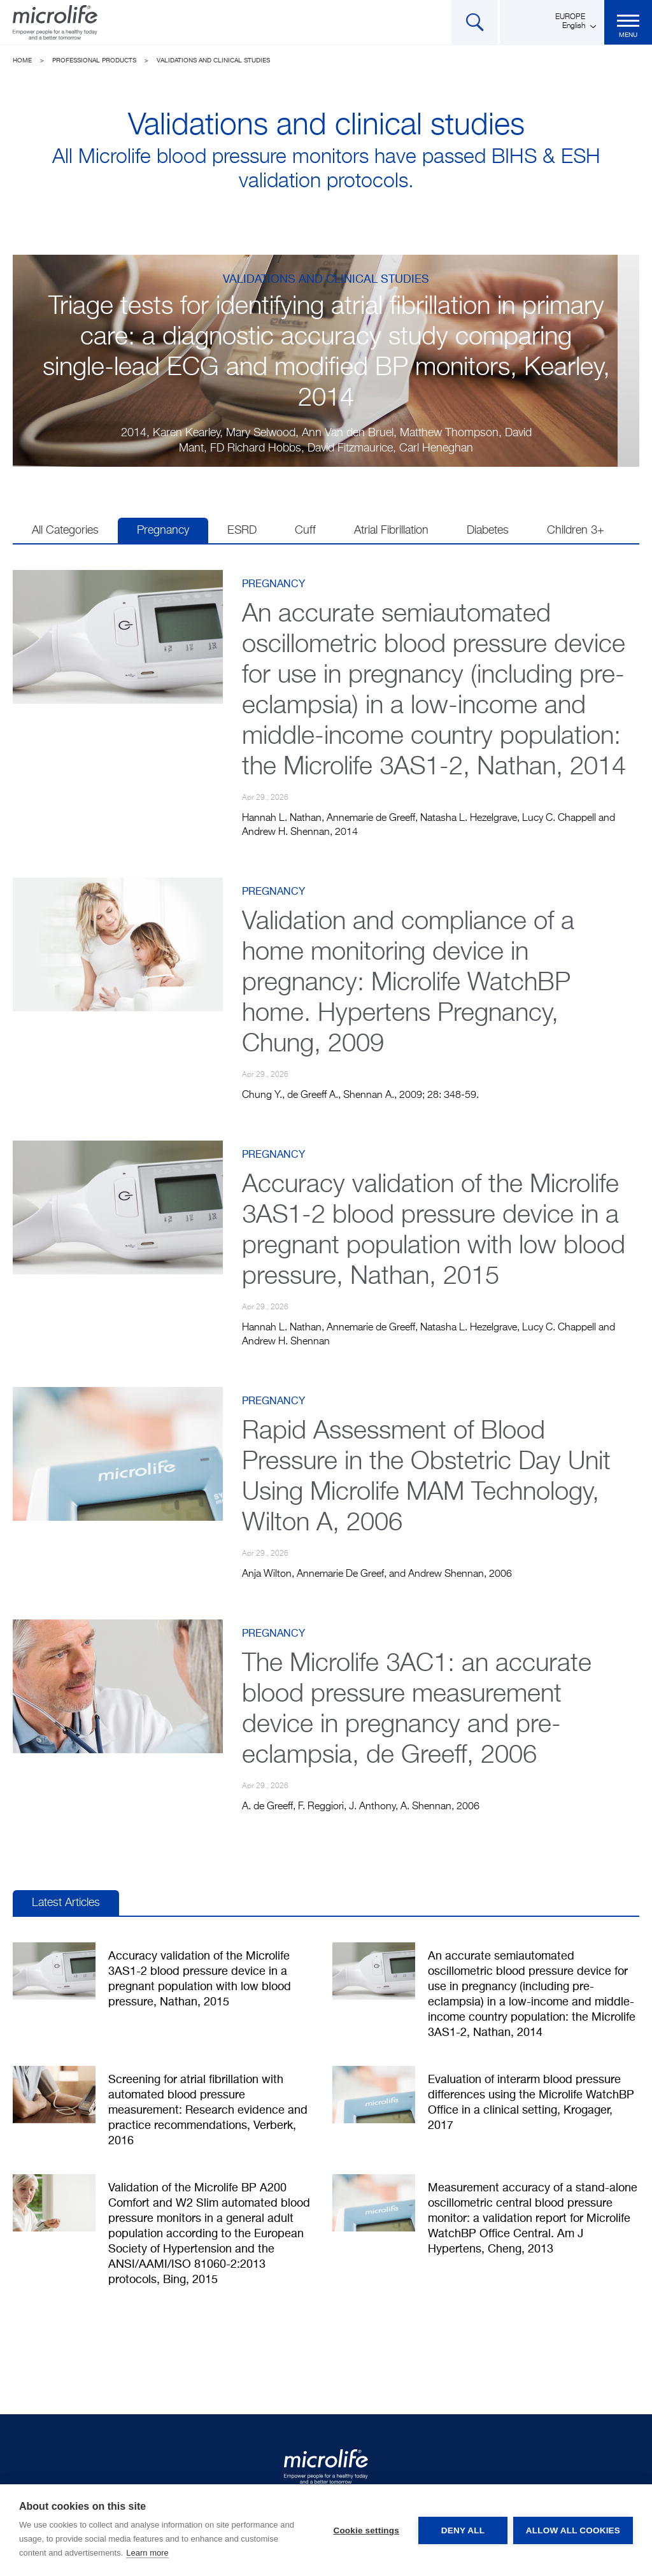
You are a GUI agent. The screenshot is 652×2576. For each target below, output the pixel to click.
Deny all (462, 2530)
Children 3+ (575, 530)
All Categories (65, 530)
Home (22, 60)
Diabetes (488, 530)
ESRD (242, 530)
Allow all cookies (573, 2530)
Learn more (147, 2553)
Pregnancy (163, 530)
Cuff (305, 530)
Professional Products (94, 60)
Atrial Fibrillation (391, 530)
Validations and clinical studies (213, 60)
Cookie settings (365, 2530)
